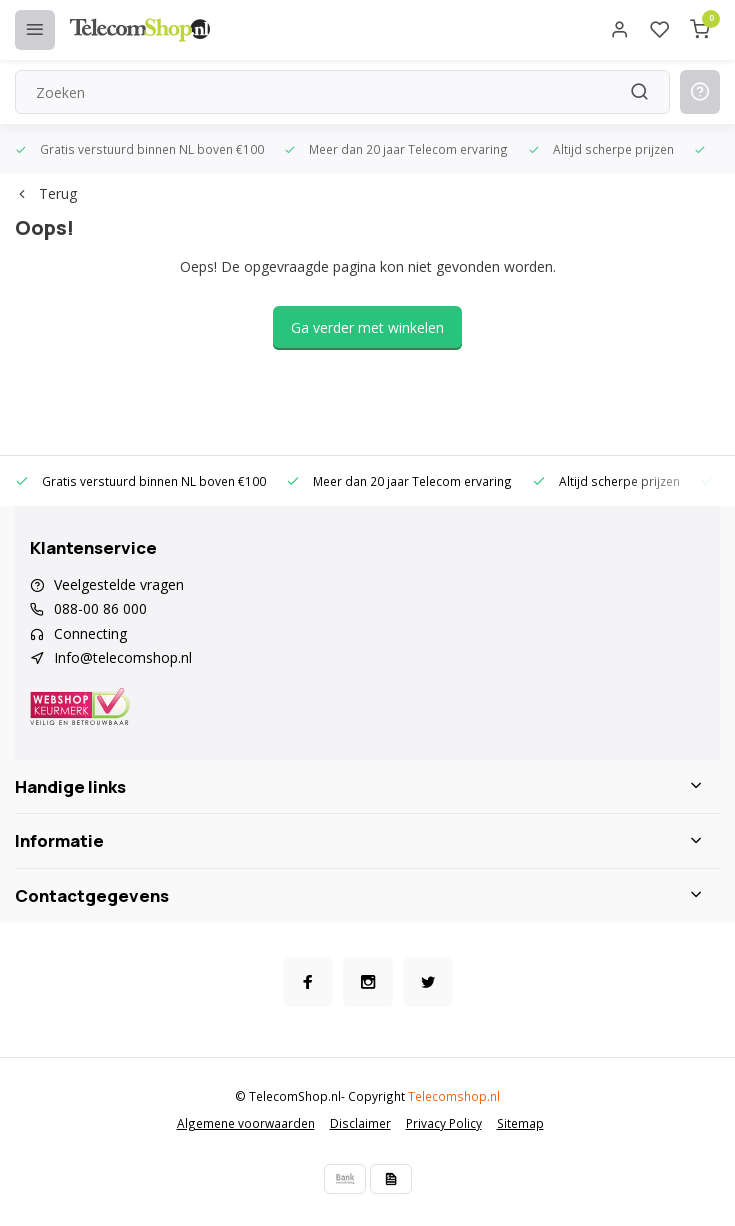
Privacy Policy (444, 1123)
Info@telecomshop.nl (123, 657)
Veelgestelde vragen (119, 584)
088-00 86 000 (100, 608)
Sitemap (520, 1123)
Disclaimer (360, 1123)
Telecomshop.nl (454, 1096)
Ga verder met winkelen (367, 327)
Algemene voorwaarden (246, 1123)
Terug (46, 193)
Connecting (90, 633)
